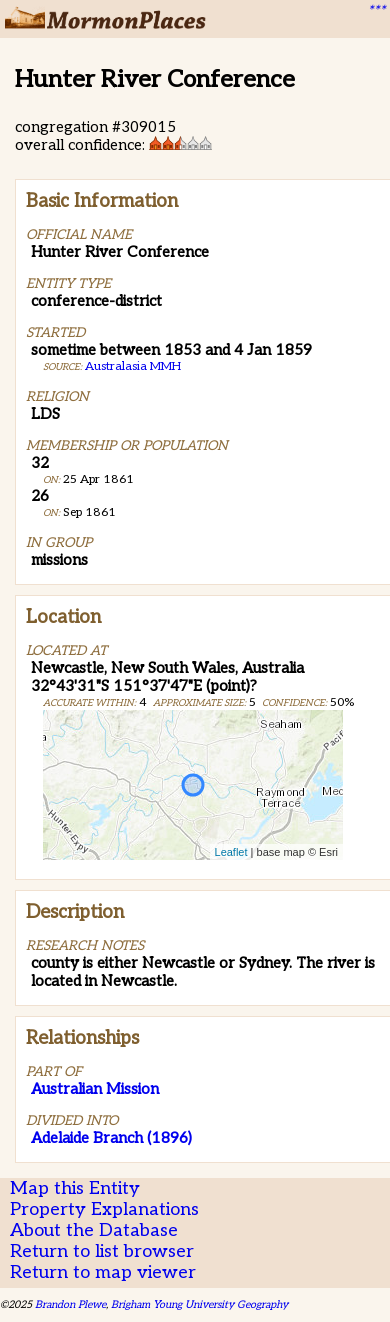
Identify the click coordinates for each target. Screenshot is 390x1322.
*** (376, 11)
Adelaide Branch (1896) (111, 1138)
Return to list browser (102, 1251)
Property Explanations (104, 1209)
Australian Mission (95, 1089)
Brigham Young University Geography (199, 1304)
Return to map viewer (103, 1272)
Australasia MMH (133, 366)
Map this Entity (75, 1188)
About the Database (94, 1230)
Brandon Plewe (70, 1304)
